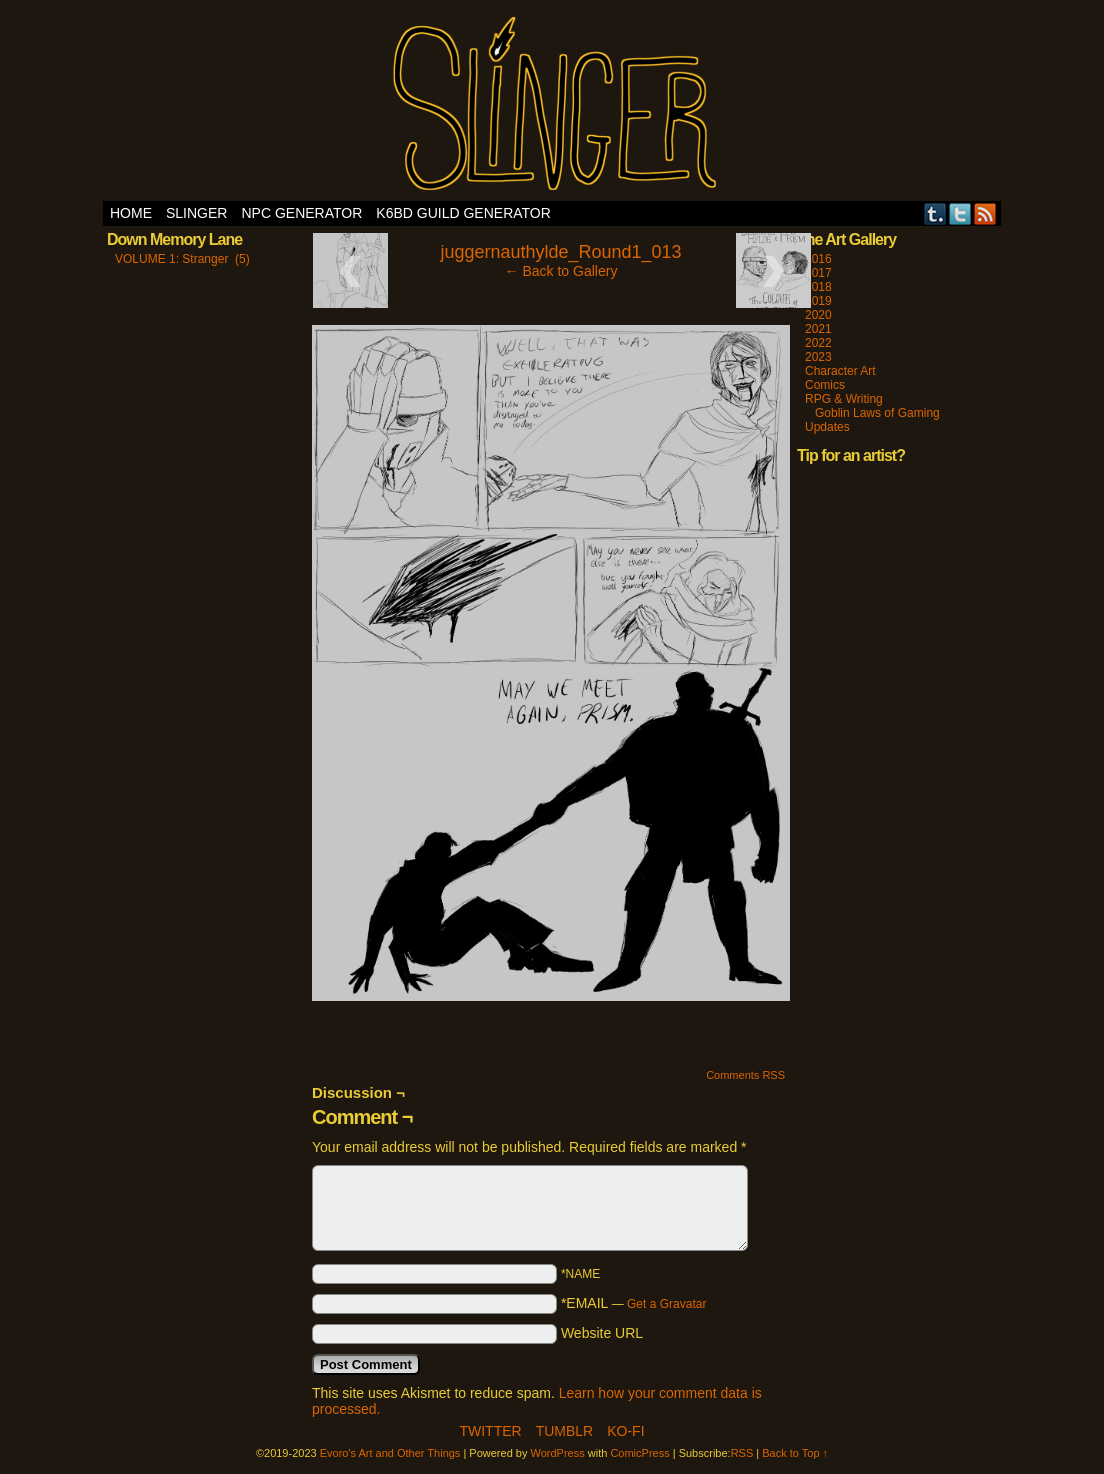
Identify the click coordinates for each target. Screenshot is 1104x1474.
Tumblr (935, 213)
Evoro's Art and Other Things (552, 105)
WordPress (558, 1453)
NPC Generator (301, 213)
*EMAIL (634, 1303)
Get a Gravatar (666, 1304)
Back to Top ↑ (795, 1453)
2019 (818, 301)
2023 (818, 357)
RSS (985, 213)
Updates (827, 427)
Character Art (840, 371)
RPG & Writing (844, 399)
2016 (818, 259)
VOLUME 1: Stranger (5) (182, 259)
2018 (818, 287)
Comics (825, 385)
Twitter (960, 213)
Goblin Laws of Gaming (877, 413)
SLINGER (196, 213)
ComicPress (639, 1453)
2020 (818, 315)
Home (131, 213)
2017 (818, 273)
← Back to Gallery (561, 271)
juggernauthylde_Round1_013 (560, 252)
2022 (818, 343)
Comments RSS (745, 1075)
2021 (818, 329)
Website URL (602, 1333)
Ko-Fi (625, 1431)
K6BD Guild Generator (463, 213)
